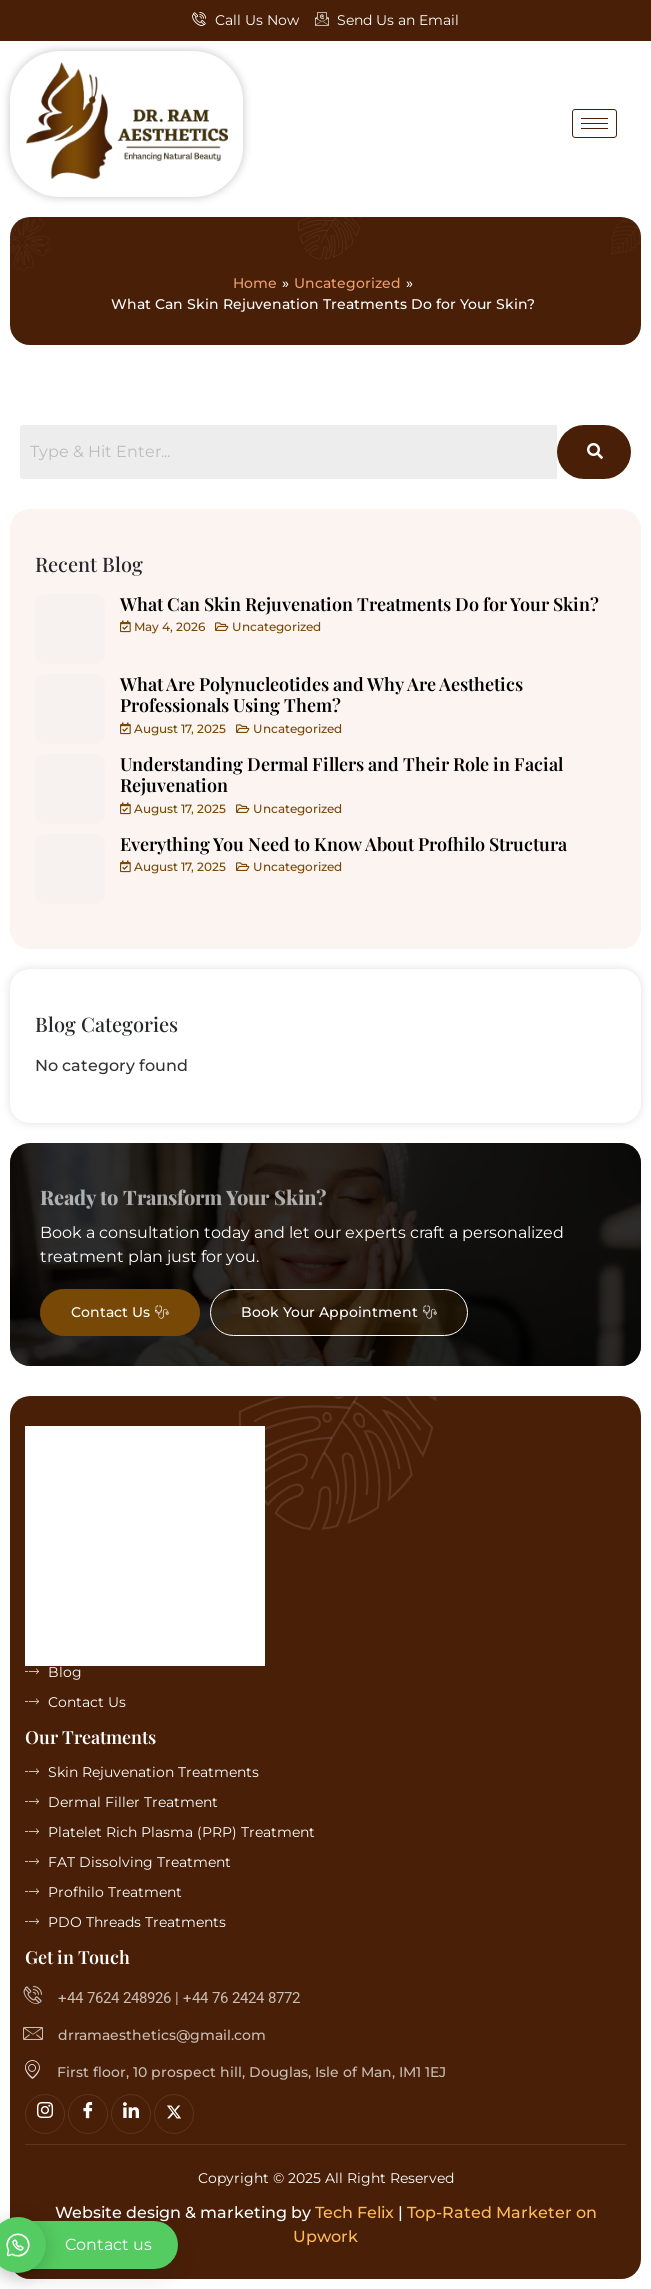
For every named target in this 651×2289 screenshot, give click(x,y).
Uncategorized (347, 283)
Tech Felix (354, 2212)
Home (255, 283)
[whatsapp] (89, 2245)
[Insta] (45, 2114)
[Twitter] (174, 2114)
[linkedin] (131, 2114)
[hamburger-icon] (594, 123)
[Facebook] (88, 2114)
